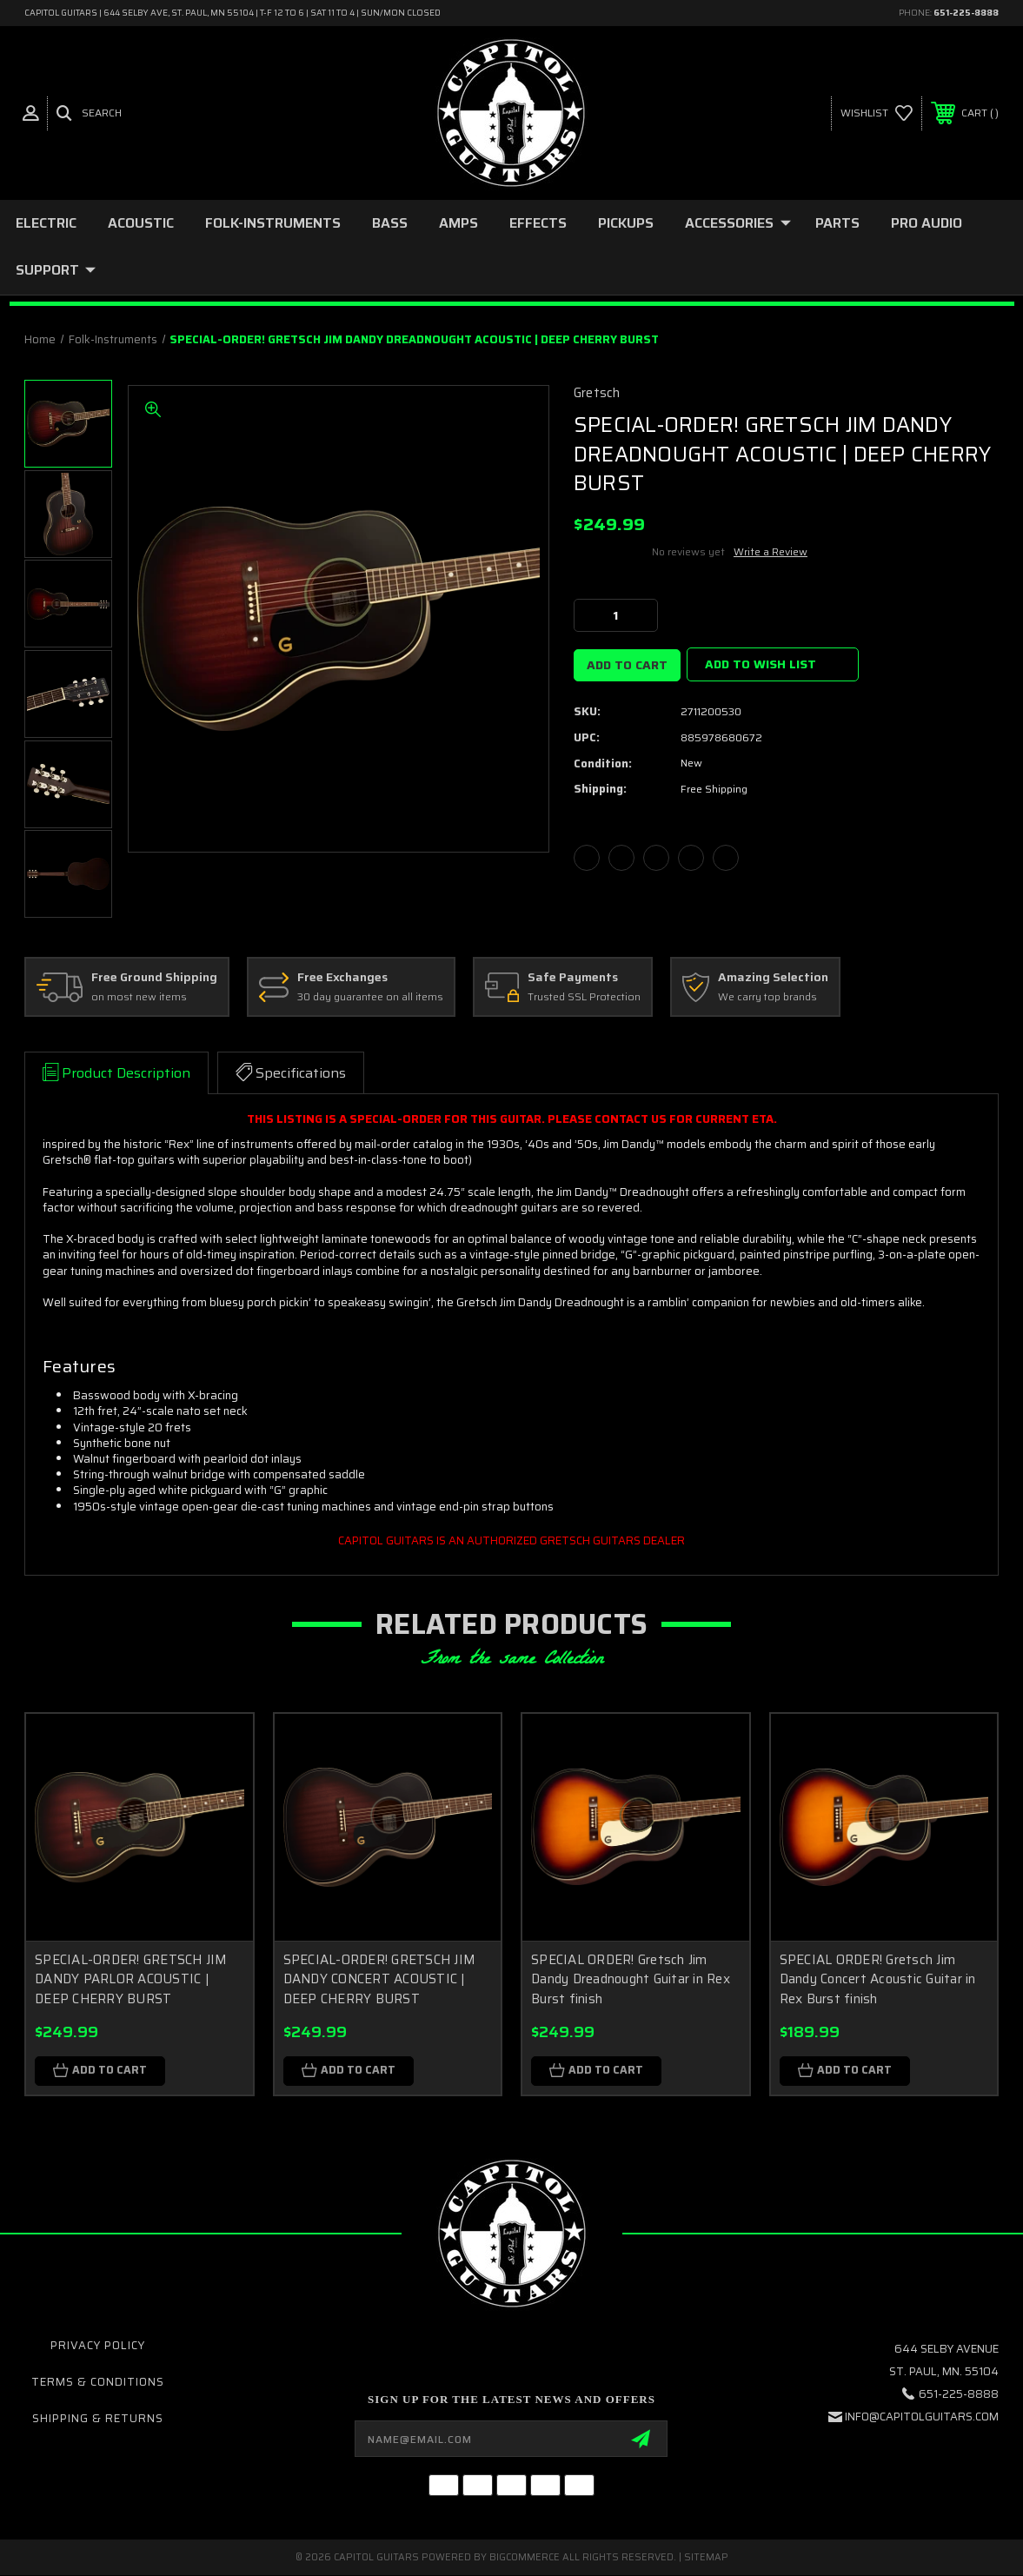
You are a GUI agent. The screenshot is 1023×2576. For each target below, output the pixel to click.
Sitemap (706, 2558)
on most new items (139, 997)
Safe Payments (573, 977)
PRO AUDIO (926, 223)
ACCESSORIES (738, 223)
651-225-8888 (966, 12)
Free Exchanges (342, 977)
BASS (390, 223)
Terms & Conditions (97, 2383)
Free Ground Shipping (154, 977)
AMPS (458, 223)
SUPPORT (56, 270)
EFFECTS (538, 223)
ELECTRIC (46, 223)
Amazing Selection (773, 977)
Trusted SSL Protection (584, 997)
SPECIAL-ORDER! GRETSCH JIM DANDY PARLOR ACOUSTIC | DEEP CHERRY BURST (131, 1979)
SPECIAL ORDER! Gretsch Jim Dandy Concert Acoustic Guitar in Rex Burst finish (878, 1979)
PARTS (837, 223)
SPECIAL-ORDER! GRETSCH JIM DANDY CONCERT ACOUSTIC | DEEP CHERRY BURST (379, 1979)
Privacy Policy (97, 2345)
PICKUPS (626, 223)
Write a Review (770, 551)
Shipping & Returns (97, 2419)
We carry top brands (767, 997)
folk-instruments (273, 223)
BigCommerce (524, 2558)
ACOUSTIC (141, 223)
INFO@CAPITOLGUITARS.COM (922, 2416)
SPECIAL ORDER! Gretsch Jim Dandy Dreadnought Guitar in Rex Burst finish (630, 1979)
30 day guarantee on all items (370, 997)
